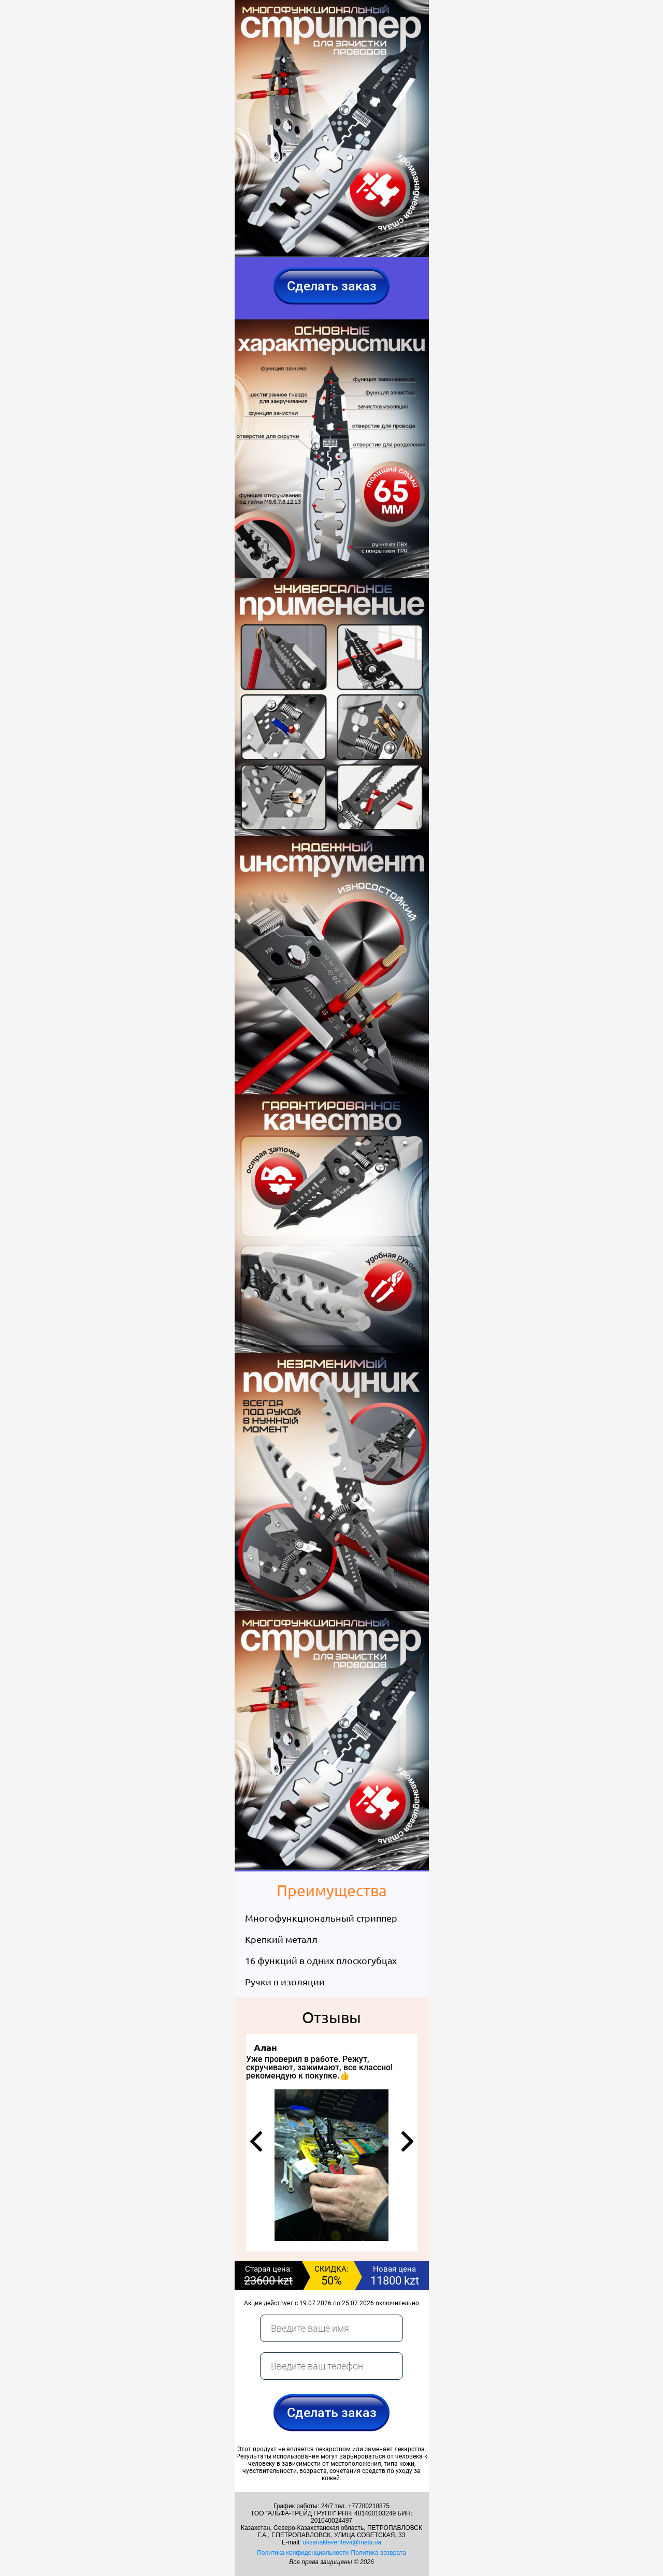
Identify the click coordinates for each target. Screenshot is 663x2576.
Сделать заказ (332, 286)
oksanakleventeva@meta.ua (342, 2542)
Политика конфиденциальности (303, 2552)
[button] (256, 2141)
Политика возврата (378, 2552)
